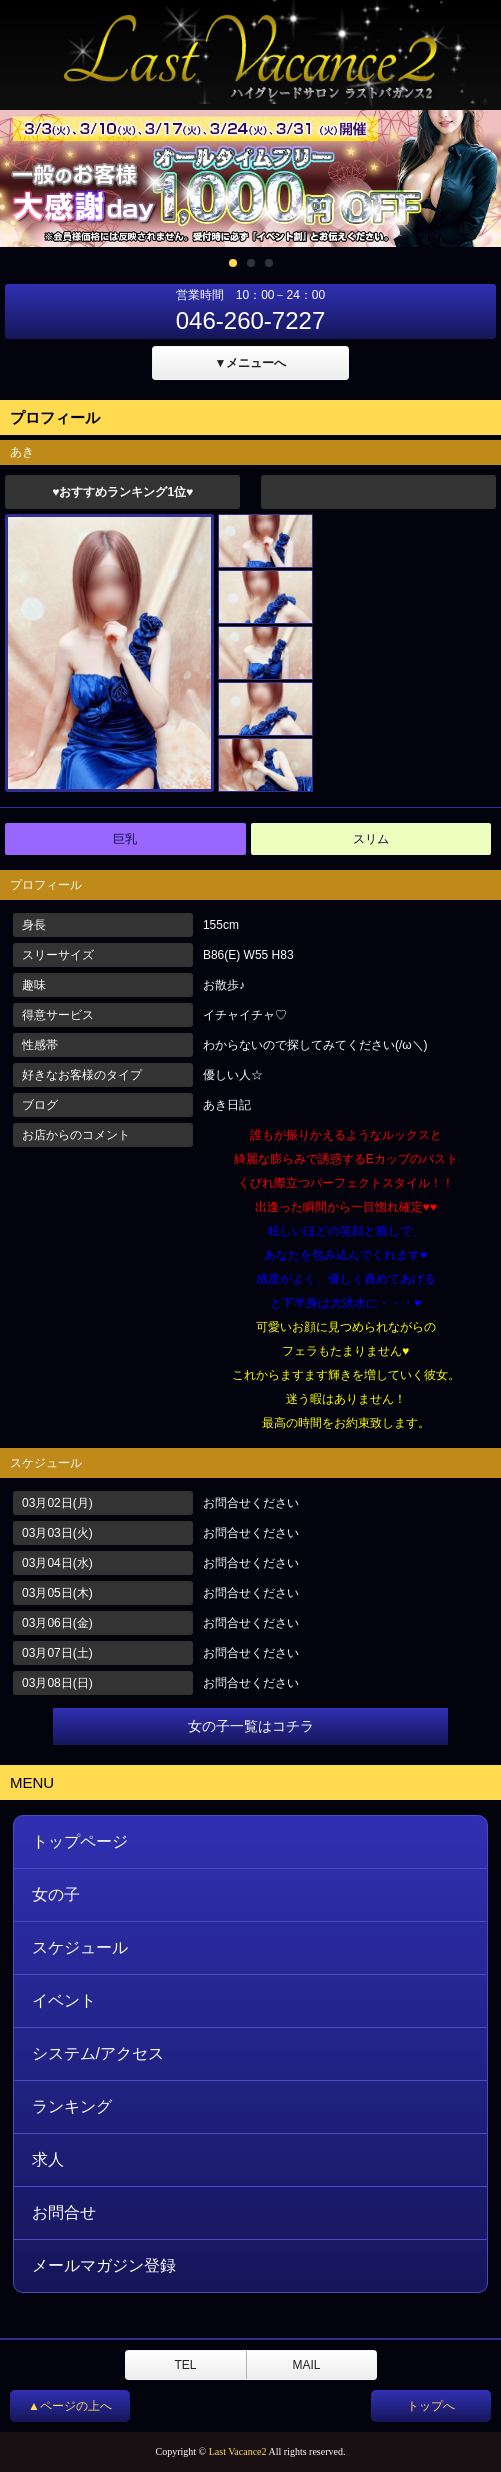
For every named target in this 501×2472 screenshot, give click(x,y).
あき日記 (227, 1105)
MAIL (306, 2365)
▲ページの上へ (70, 2406)
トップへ (431, 2406)
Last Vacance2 (238, 2451)
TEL (185, 2365)
